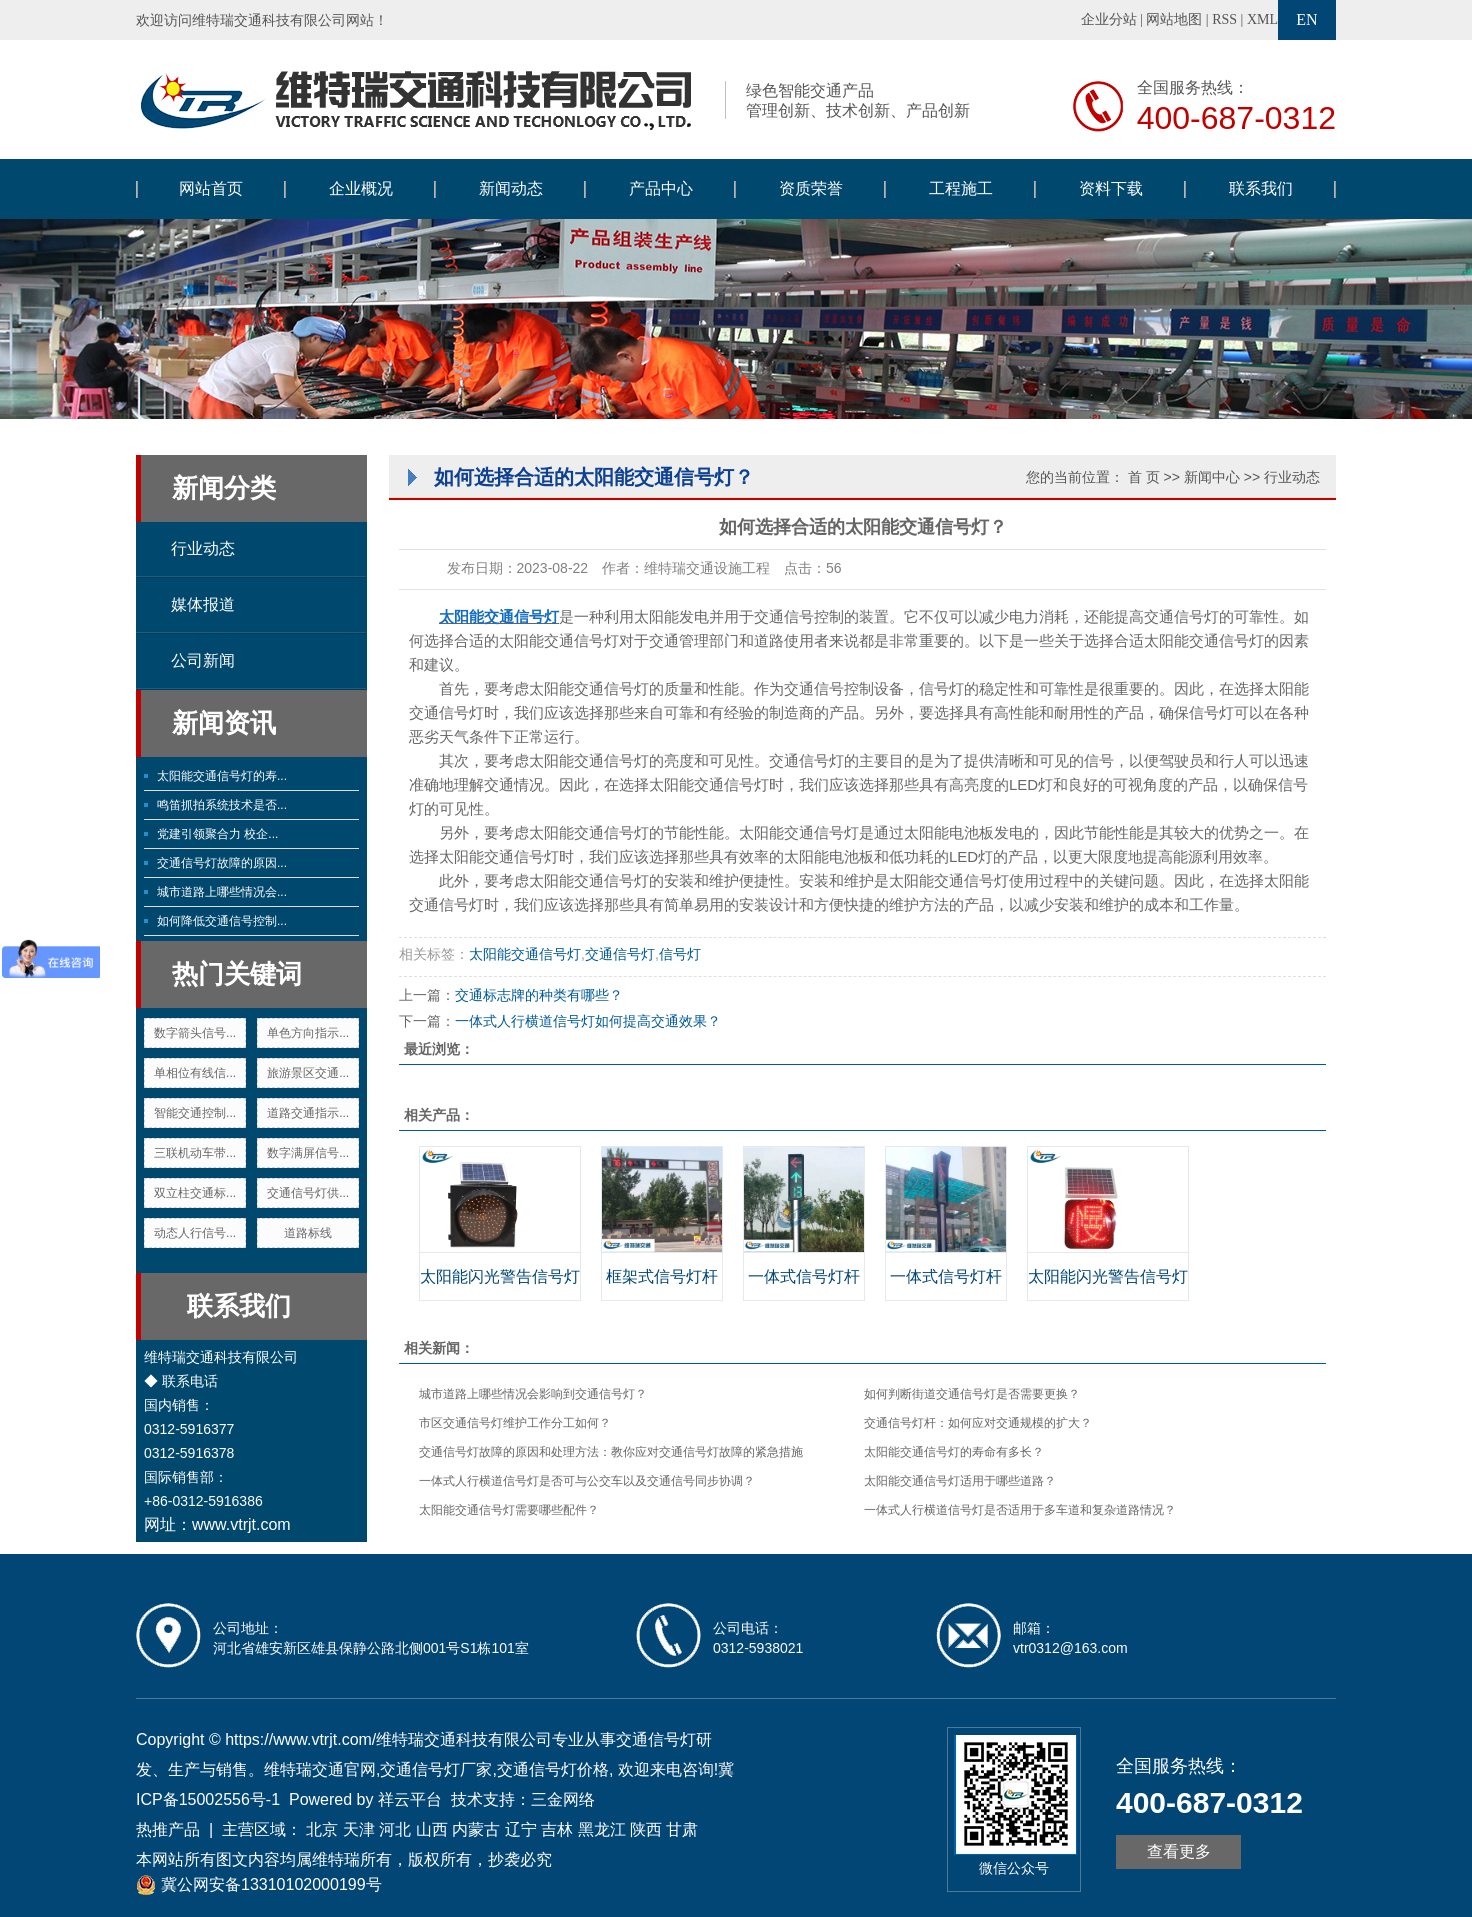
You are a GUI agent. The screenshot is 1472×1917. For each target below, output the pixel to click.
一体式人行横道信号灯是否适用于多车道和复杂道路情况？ (1020, 1510)
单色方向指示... (308, 1033)
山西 (432, 1829)
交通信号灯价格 (553, 1769)
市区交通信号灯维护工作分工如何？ (515, 1423)
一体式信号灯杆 (804, 1276)
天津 (359, 1829)
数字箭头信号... (195, 1033)
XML (1262, 19)
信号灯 (680, 954)
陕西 (646, 1829)
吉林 (557, 1829)
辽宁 (521, 1829)
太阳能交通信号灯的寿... (222, 776)
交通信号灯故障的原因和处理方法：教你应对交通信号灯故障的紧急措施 (611, 1452)
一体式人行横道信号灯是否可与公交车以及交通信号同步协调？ (587, 1481)
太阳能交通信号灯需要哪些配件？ (509, 1510)
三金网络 (563, 1799)
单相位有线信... (195, 1073)
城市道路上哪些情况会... (222, 892)
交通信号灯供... (308, 1193)
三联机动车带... (195, 1153)
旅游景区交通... (308, 1073)
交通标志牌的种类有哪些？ (539, 995)
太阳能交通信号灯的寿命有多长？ (954, 1452)
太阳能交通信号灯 (559, 640)
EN (1306, 19)
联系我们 (1261, 188)
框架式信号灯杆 (662, 1276)
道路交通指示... (308, 1113)
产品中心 (661, 188)
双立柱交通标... (195, 1193)
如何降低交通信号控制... (222, 921)
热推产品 (168, 1829)
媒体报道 (203, 604)
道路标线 (308, 1233)
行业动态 (203, 548)
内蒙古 (476, 1829)
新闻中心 (1212, 477)
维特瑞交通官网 (320, 1769)
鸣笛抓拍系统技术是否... (222, 805)
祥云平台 (410, 1799)
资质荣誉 (811, 188)
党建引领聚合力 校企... (217, 834)
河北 (395, 1829)
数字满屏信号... (308, 1153)
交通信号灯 (620, 954)
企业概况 (361, 188)
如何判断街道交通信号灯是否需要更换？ (972, 1394)
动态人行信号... (195, 1233)
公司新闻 (203, 660)
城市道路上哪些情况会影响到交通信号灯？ (533, 1394)
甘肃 (682, 1829)
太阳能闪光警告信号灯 (500, 1276)
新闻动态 (511, 188)
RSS (1224, 19)
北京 (322, 1829)
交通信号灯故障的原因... (222, 863)
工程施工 (961, 188)
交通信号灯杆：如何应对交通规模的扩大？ (978, 1423)
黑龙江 (602, 1829)
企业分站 (1109, 19)
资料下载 (1111, 188)
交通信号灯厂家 (436, 1769)
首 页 (1144, 477)
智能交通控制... (195, 1113)
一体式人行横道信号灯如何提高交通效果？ (588, 1021)
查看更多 (1179, 1851)
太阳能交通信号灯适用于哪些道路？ (960, 1481)
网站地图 (1174, 19)
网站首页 (211, 188)
